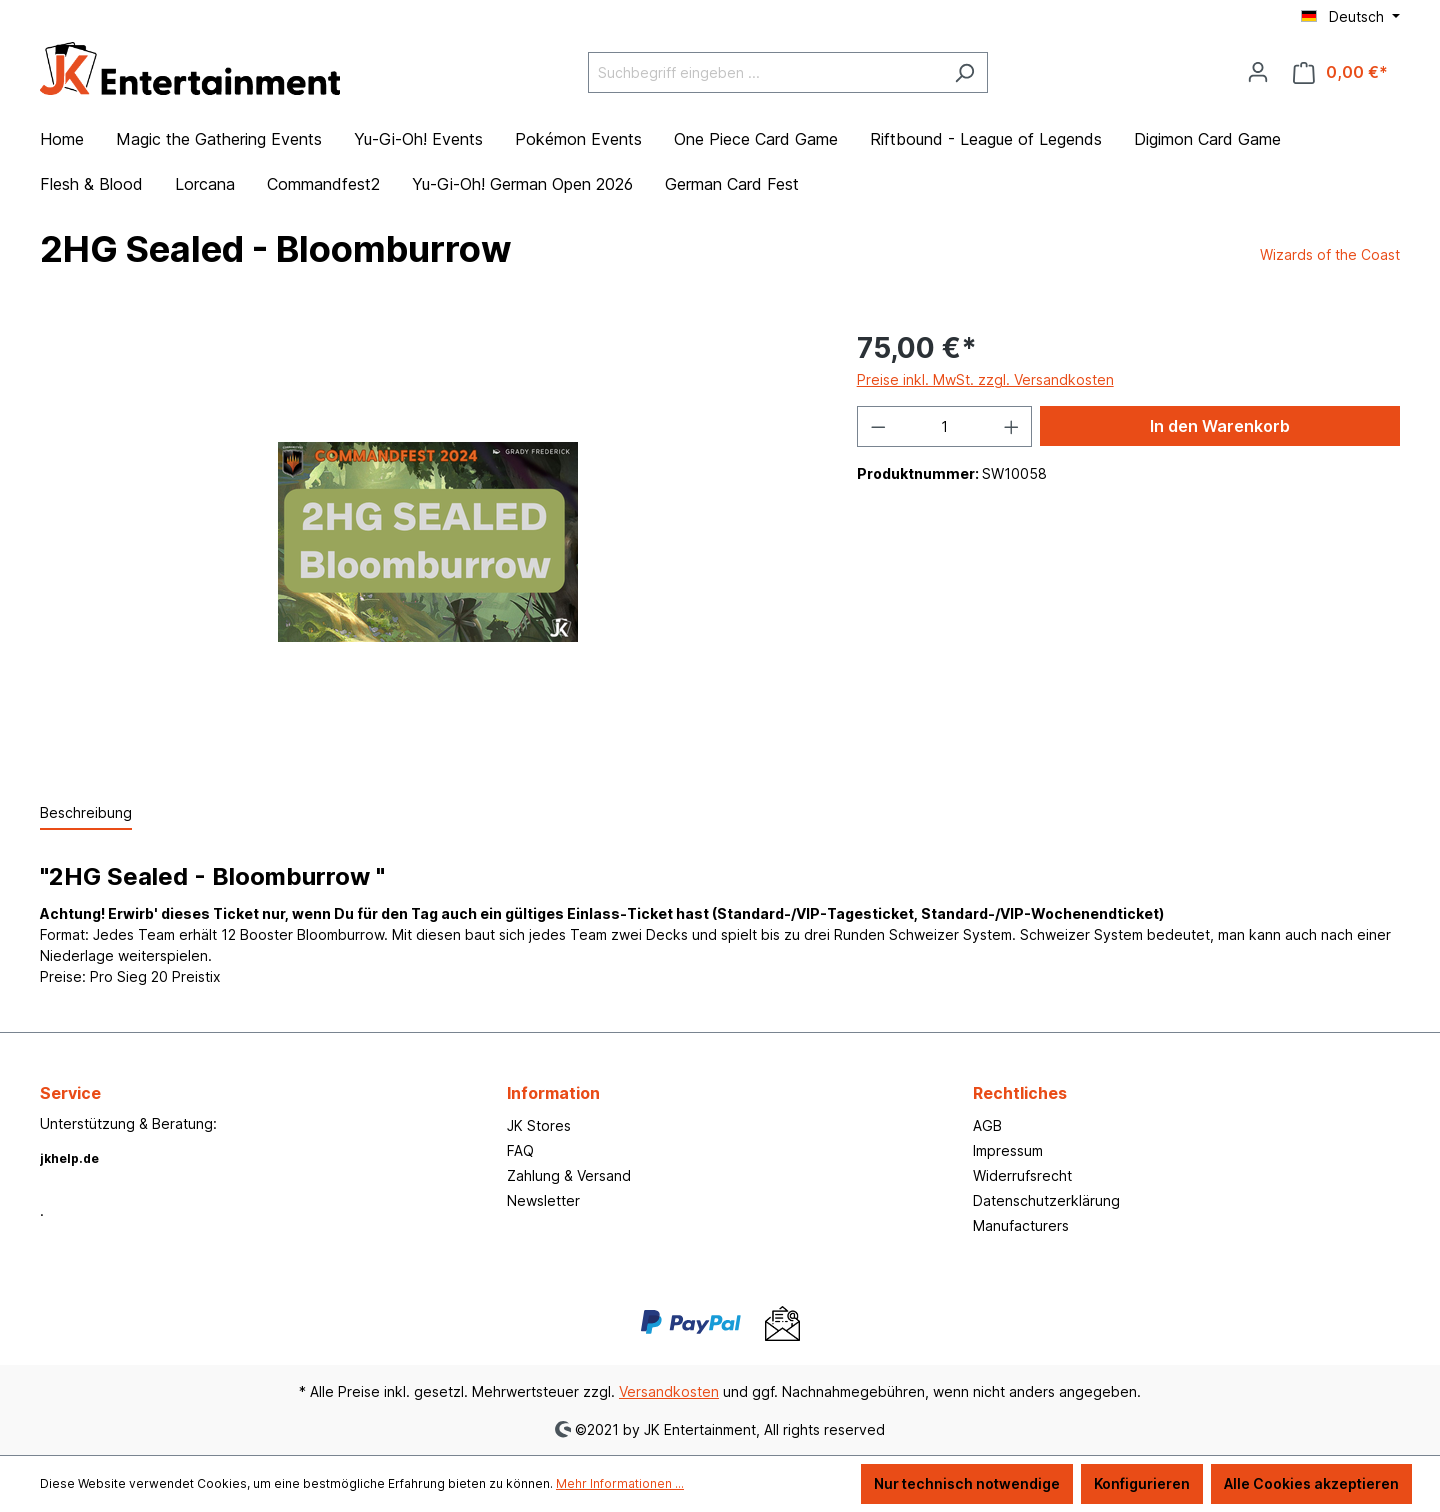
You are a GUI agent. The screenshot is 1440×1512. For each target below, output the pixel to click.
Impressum (1008, 1150)
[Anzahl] (944, 426)
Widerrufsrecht (1022, 1175)
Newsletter (543, 1200)
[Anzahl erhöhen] (1012, 426)
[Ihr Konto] (1258, 72)
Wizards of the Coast (1330, 254)
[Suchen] (964, 72)
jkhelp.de (69, 1158)
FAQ (520, 1150)
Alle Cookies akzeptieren (1311, 1483)
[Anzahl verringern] (878, 426)
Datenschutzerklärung (1046, 1200)
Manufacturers (1021, 1225)
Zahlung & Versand (569, 1175)
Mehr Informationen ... (620, 1483)
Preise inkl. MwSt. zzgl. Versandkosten (985, 379)
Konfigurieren (1142, 1483)
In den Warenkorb (1220, 426)
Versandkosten (669, 1391)
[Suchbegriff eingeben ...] (765, 72)
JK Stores (539, 1125)
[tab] (86, 813)
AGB (987, 1125)
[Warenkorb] (1340, 72)
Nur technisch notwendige (967, 1483)
